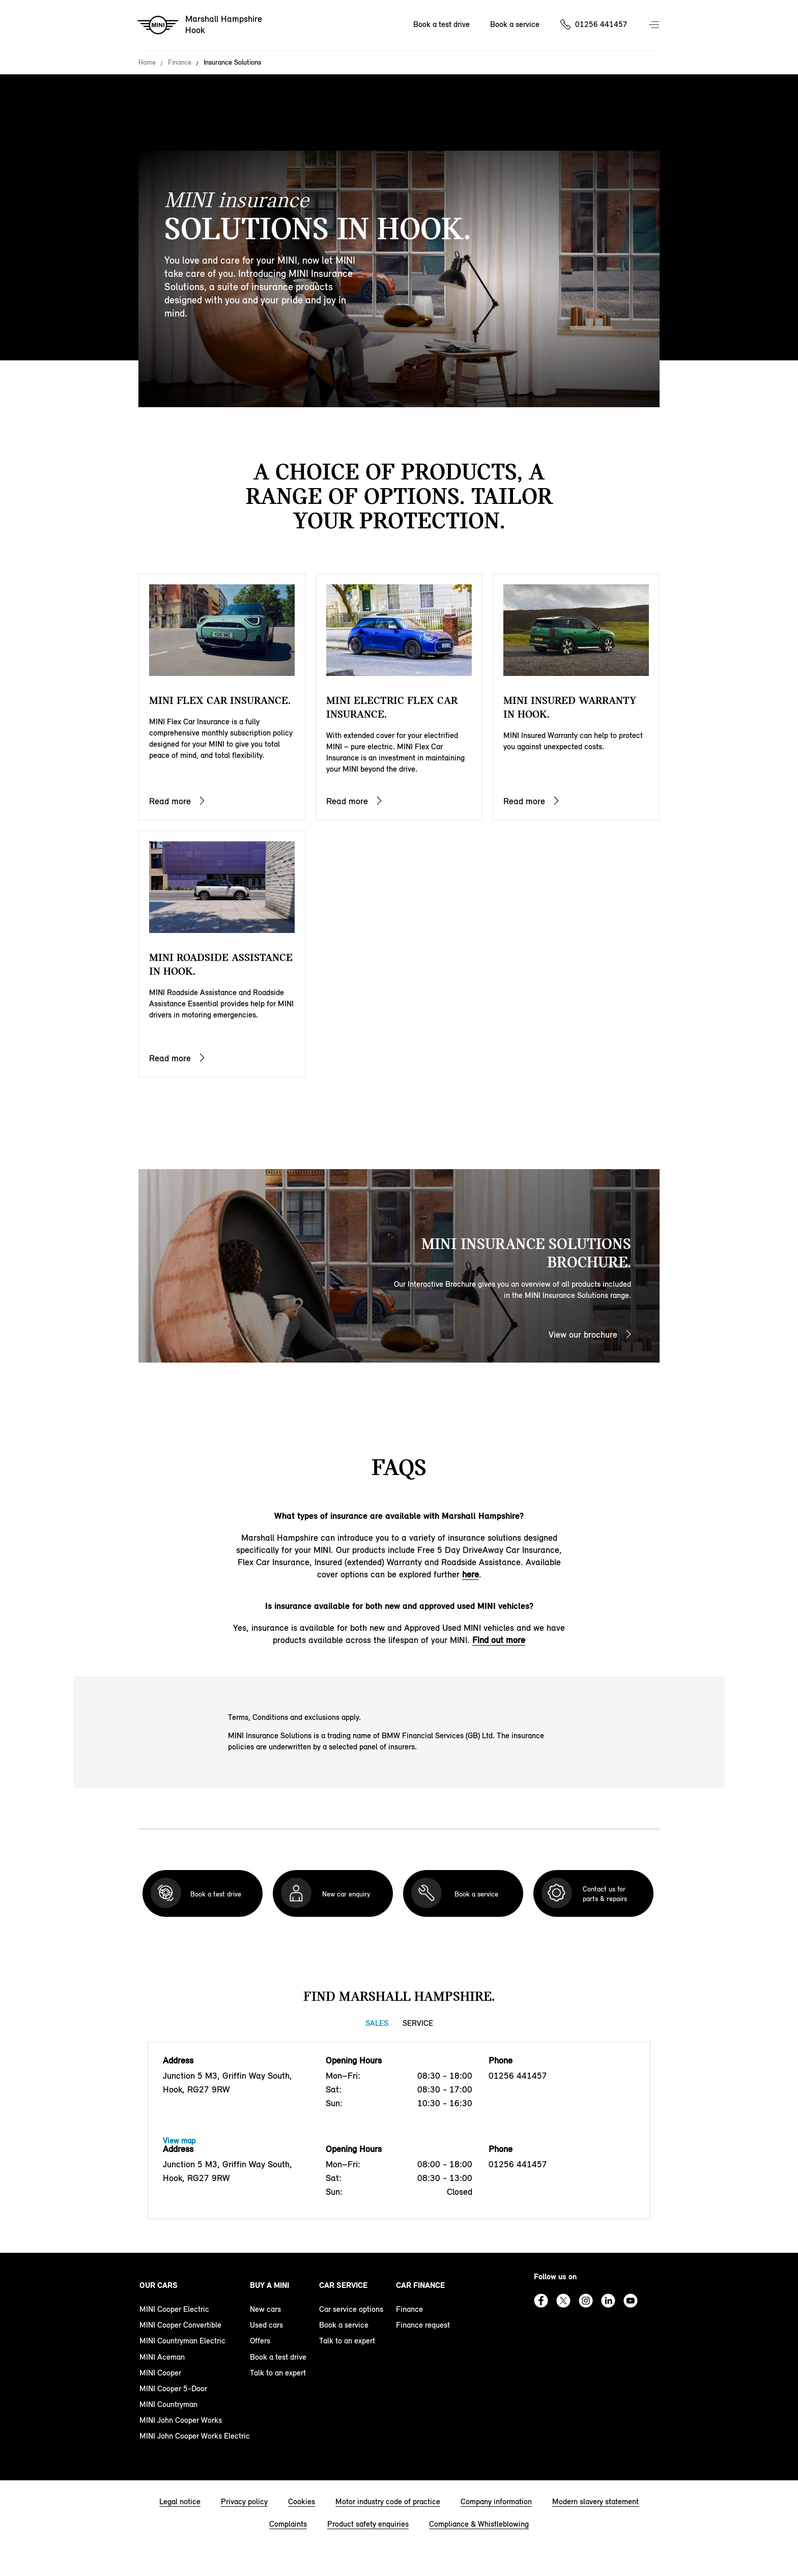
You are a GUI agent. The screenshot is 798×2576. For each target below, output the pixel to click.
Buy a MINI (269, 2285)
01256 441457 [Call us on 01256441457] (601, 24)
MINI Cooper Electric (174, 2309)
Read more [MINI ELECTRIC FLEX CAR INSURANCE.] (347, 801)
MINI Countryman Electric (182, 2340)
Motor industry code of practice (387, 2501)
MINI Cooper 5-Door (173, 2388)
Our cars (158, 2285)
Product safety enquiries (368, 2524)
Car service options (351, 2309)
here (470, 1574)
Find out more (498, 1640)
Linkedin (608, 2300)
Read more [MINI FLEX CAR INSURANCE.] (170, 801)
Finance (179, 62)
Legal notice (180, 2501)
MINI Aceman (162, 2357)
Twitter (563, 2300)
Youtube (630, 2300)
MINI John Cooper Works (180, 2420)
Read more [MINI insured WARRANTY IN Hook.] (524, 801)
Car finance (420, 2285)
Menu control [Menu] (655, 25)
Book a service (343, 2325)
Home (147, 62)
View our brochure (583, 1334)
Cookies (301, 2501)
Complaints (288, 2524)
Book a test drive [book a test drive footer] (278, 2357)
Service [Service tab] (418, 2023)
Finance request (423, 2325)
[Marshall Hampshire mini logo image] (200, 25)
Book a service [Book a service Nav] (514, 24)
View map (179, 2140)
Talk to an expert (278, 2372)
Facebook (541, 2300)
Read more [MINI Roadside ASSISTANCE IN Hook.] (170, 1058)
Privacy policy (244, 2501)
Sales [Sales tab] (376, 2023)
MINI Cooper (160, 2372)
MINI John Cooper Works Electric (194, 2436)
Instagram (586, 2300)
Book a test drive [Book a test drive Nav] (441, 24)
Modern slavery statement (595, 2501)
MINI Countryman (168, 2404)
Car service (343, 2285)
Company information (496, 2501)
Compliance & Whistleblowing (479, 2524)
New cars (265, 2309)
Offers (260, 2340)
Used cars (266, 2325)
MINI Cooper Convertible (180, 2325)
